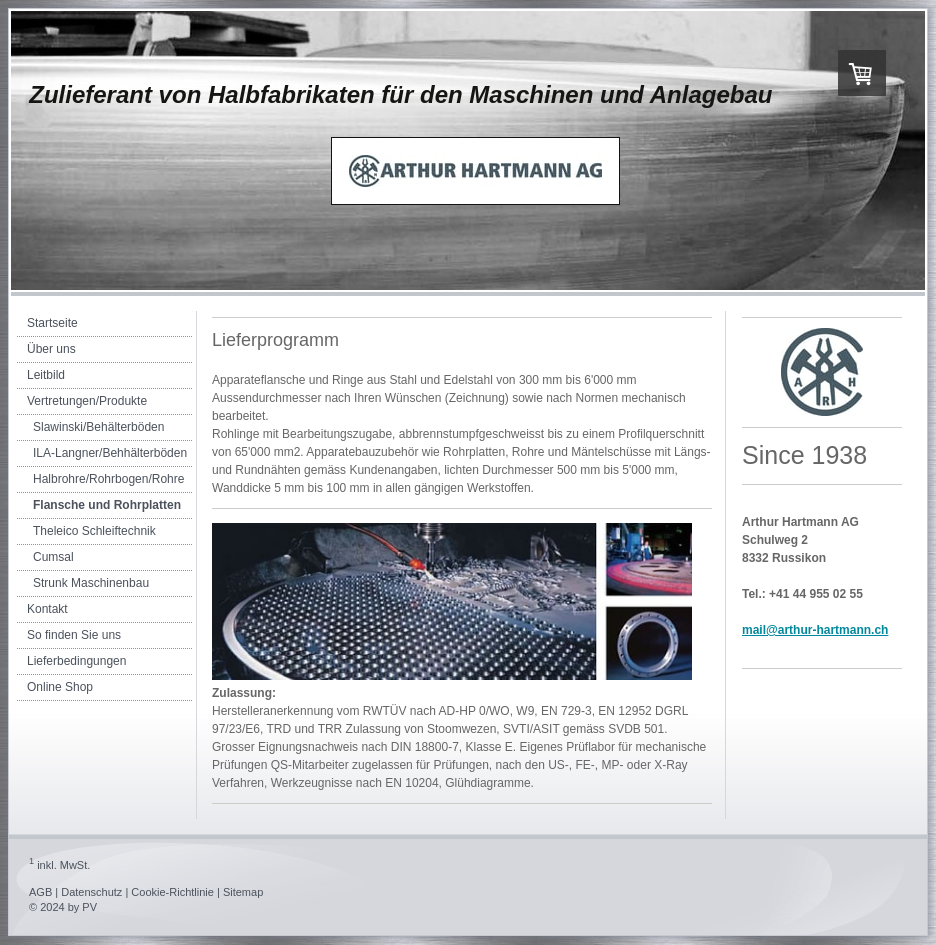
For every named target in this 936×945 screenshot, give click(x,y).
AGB (40, 892)
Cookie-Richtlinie (172, 892)
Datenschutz (91, 892)
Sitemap (243, 892)
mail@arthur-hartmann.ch (815, 630)
